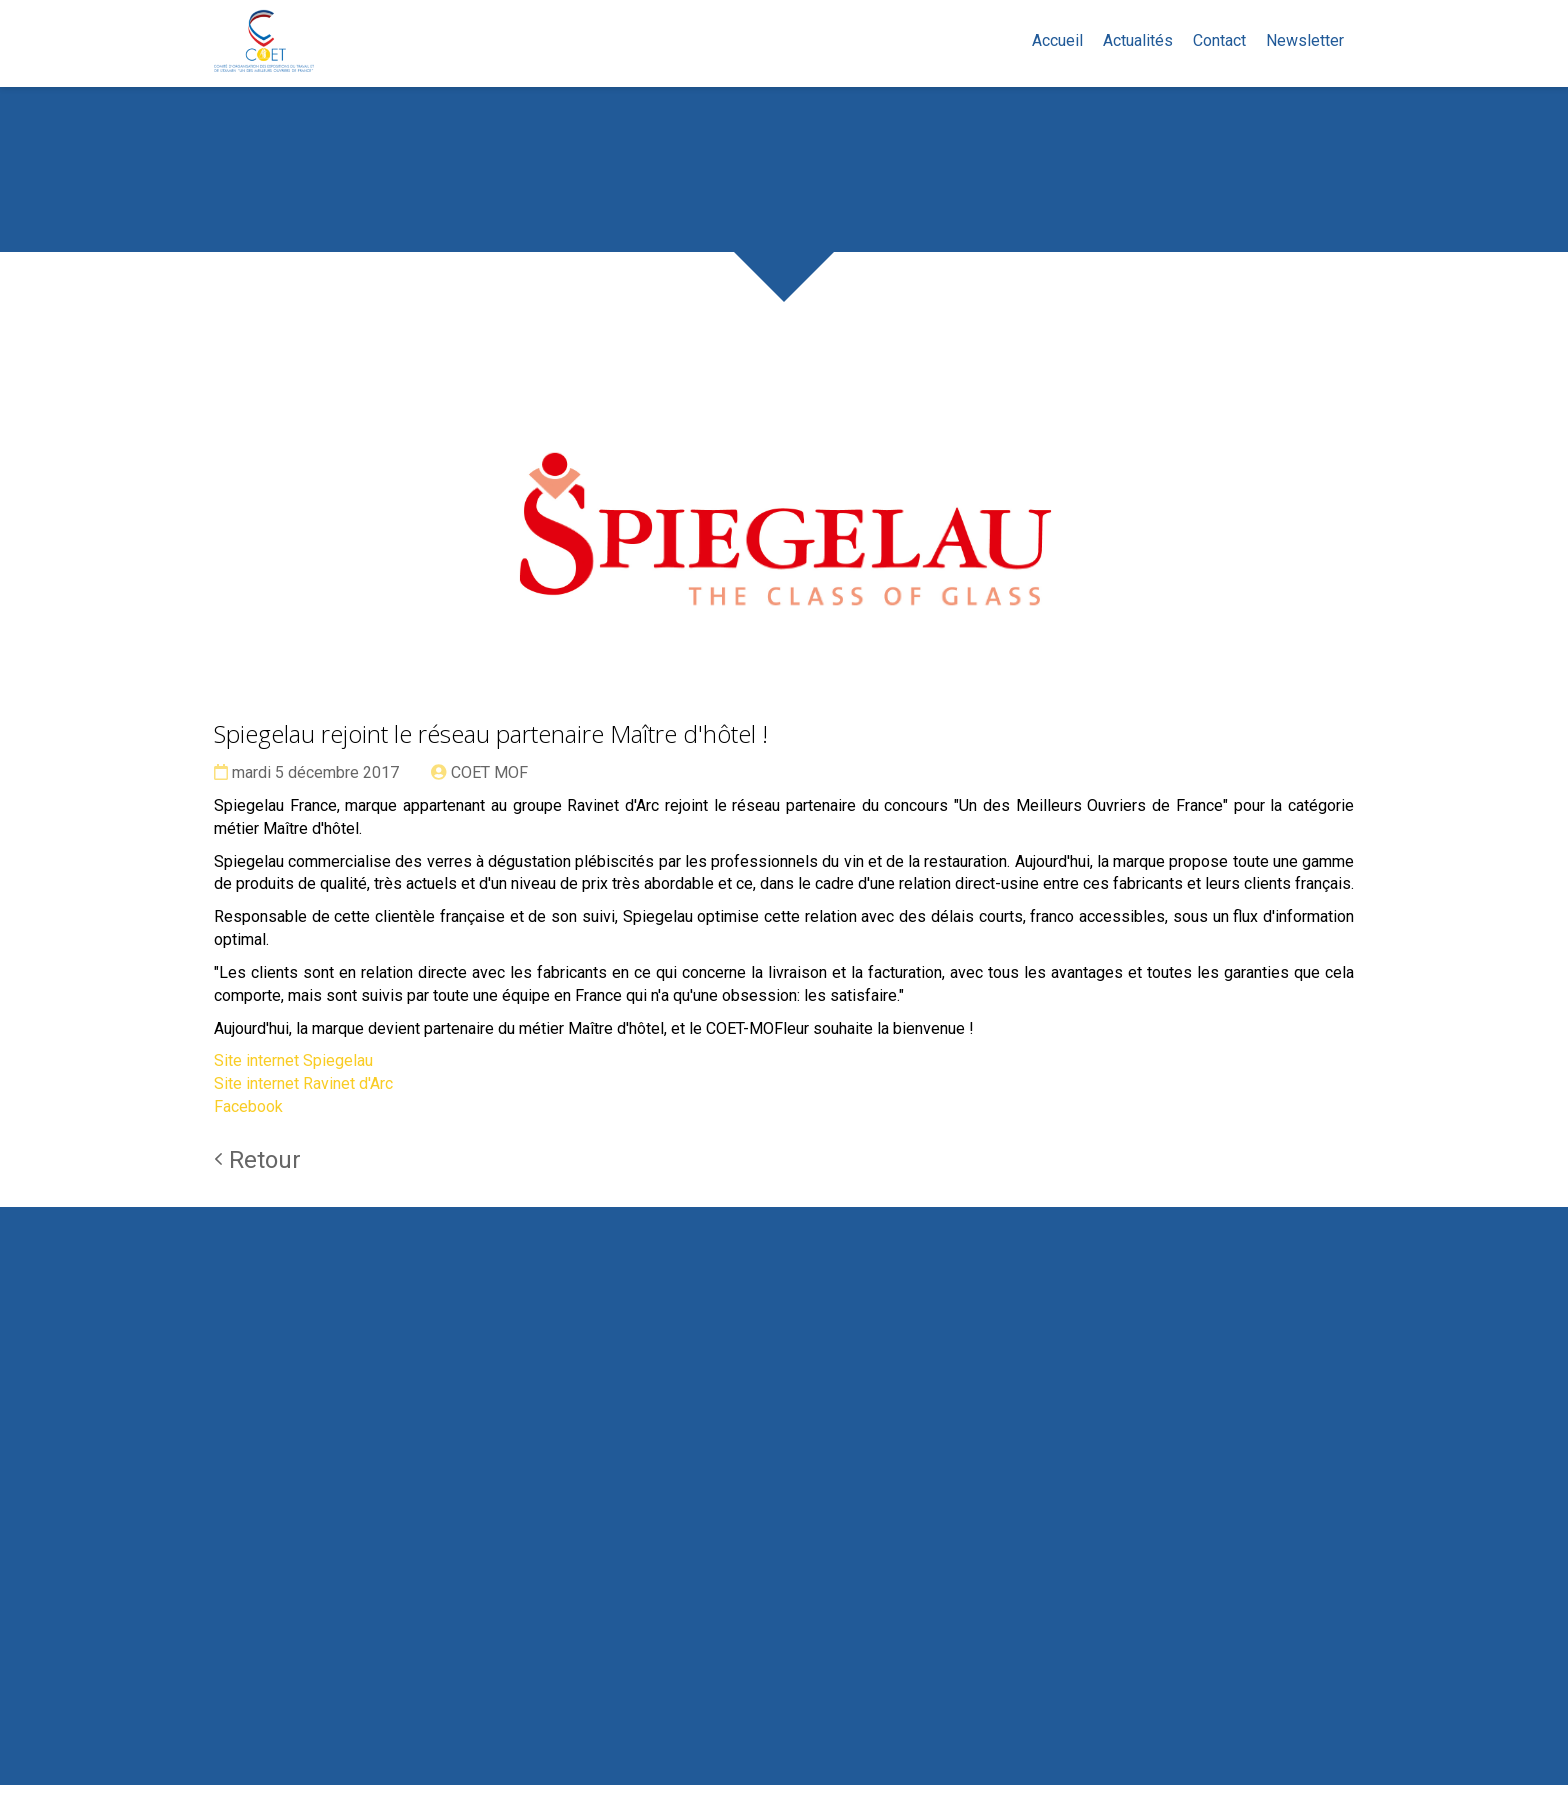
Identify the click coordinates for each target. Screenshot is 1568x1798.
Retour (257, 1173)
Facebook (248, 1120)
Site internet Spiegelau (293, 1074)
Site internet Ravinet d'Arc (303, 1097)
